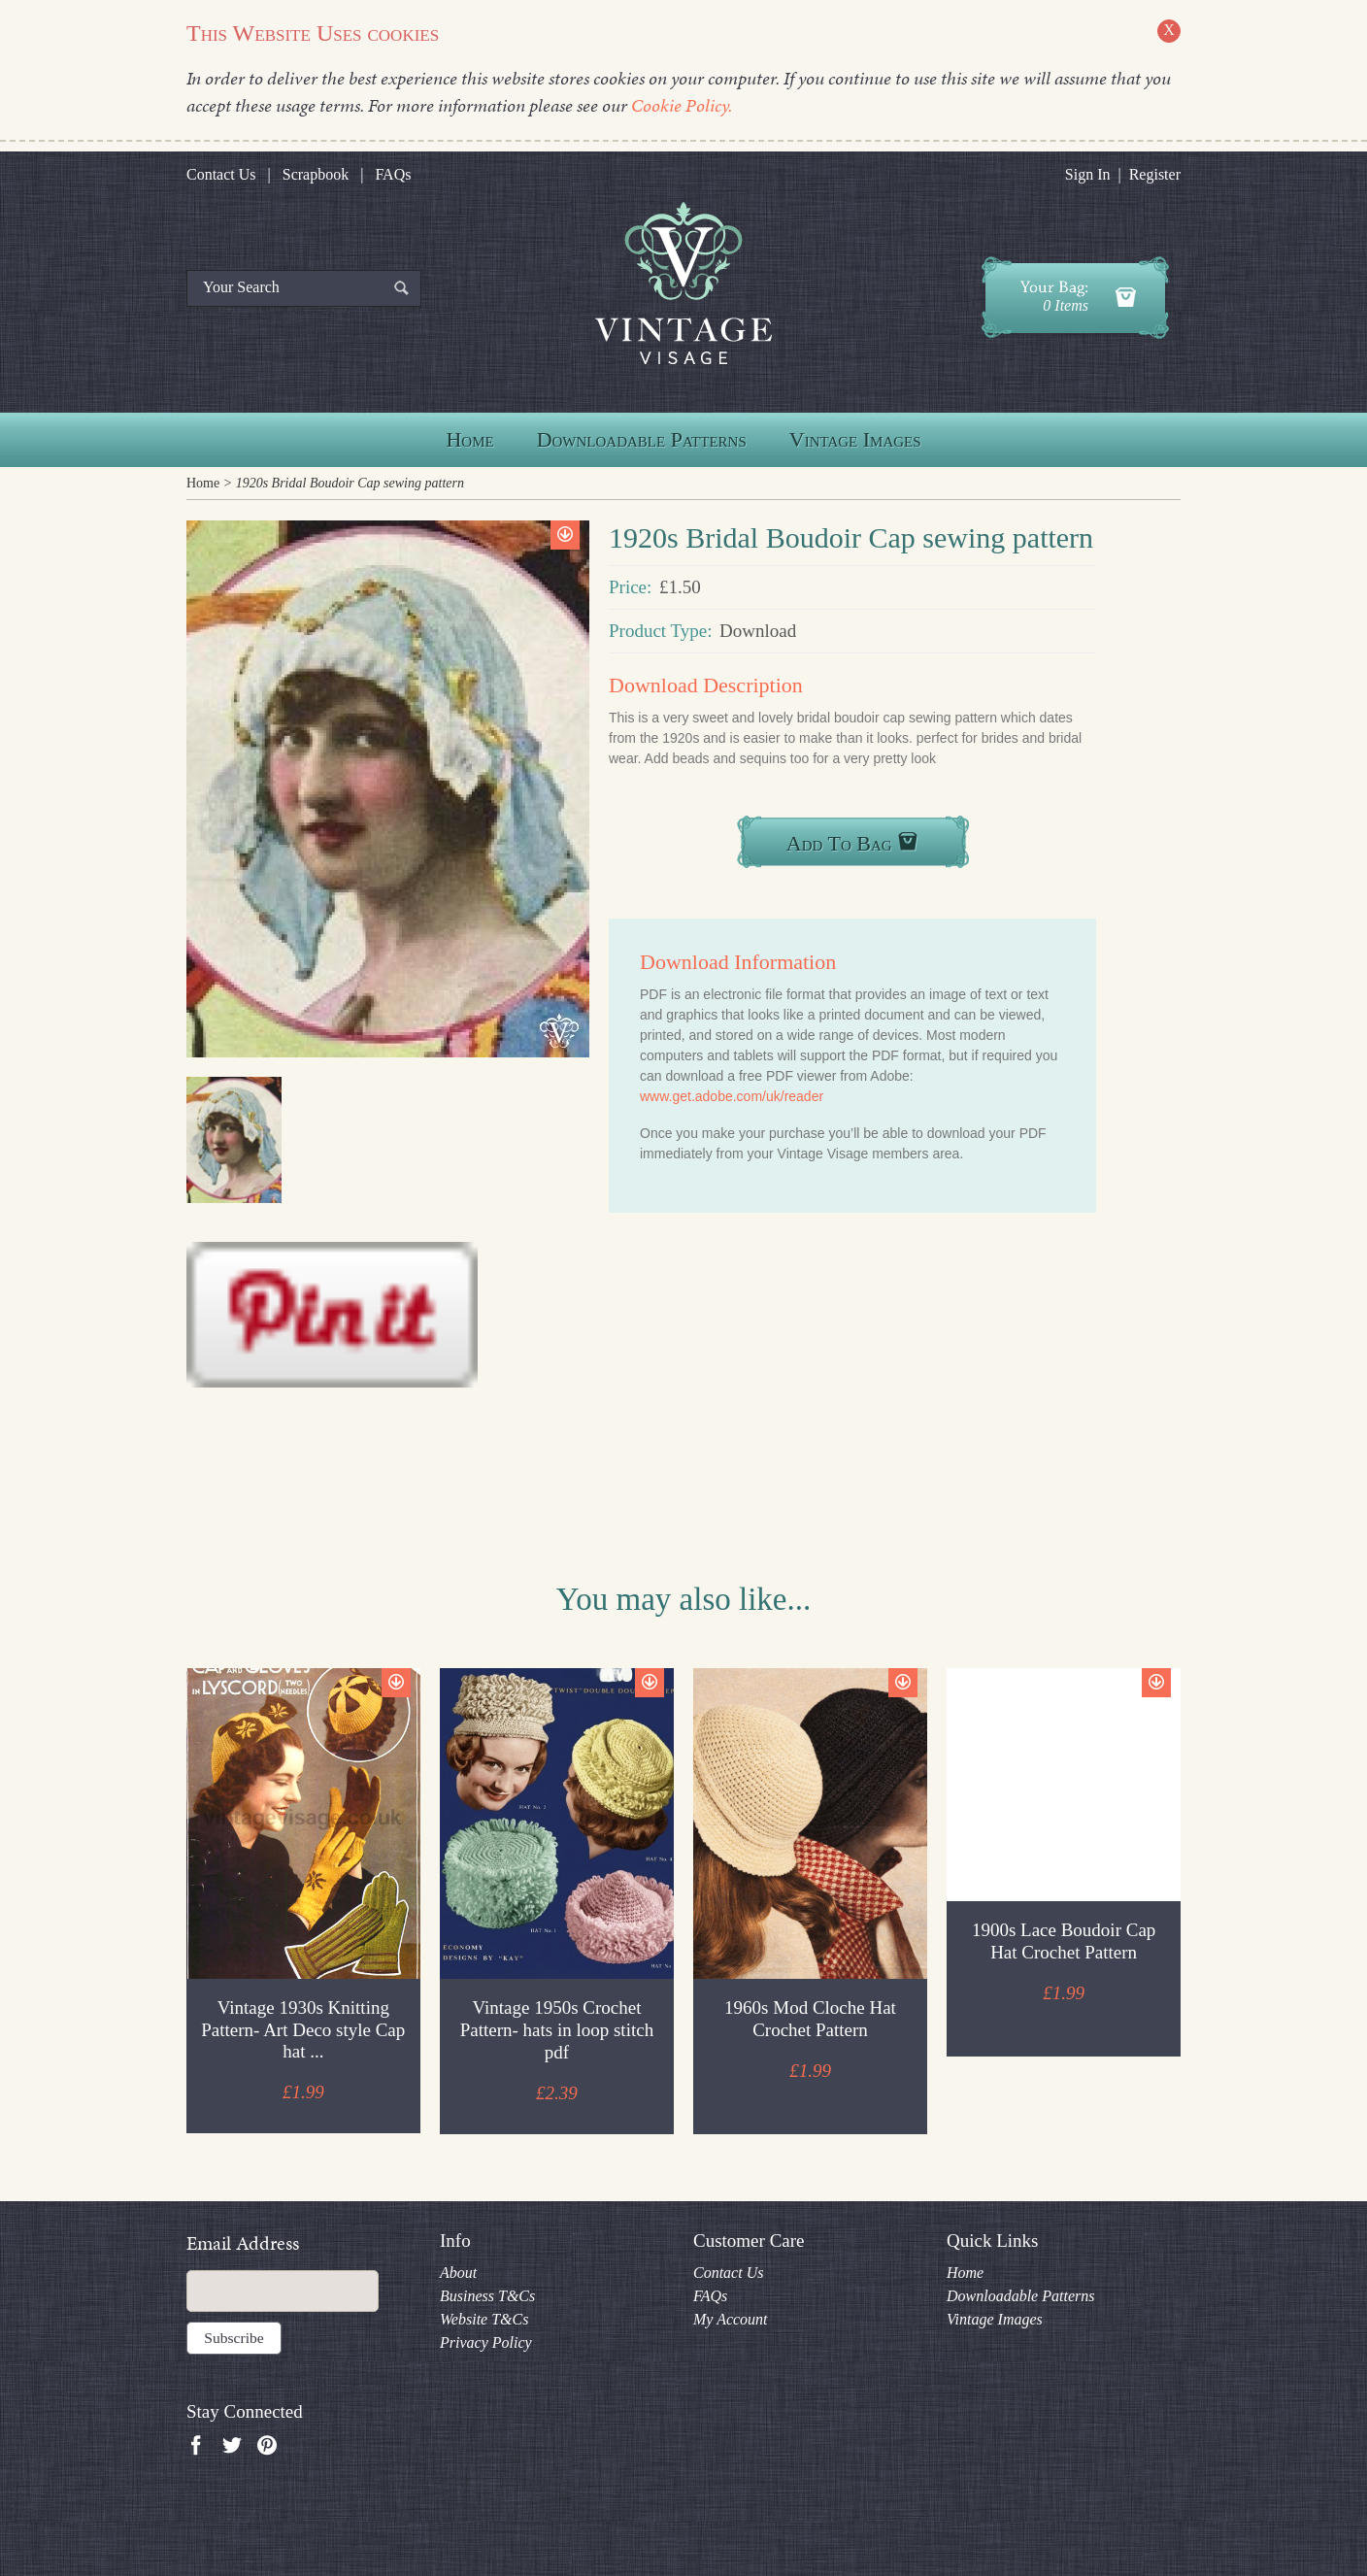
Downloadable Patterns (642, 439)
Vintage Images (855, 439)
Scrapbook (316, 174)
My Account (730, 2319)
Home (469, 439)
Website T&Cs (484, 2319)
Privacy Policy (486, 2342)
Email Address (242, 2243)
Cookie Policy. (681, 105)
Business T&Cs (487, 2296)
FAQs (393, 174)
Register (1155, 174)
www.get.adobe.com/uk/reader (731, 1096)
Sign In (1088, 174)
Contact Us (221, 174)
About (458, 2272)
